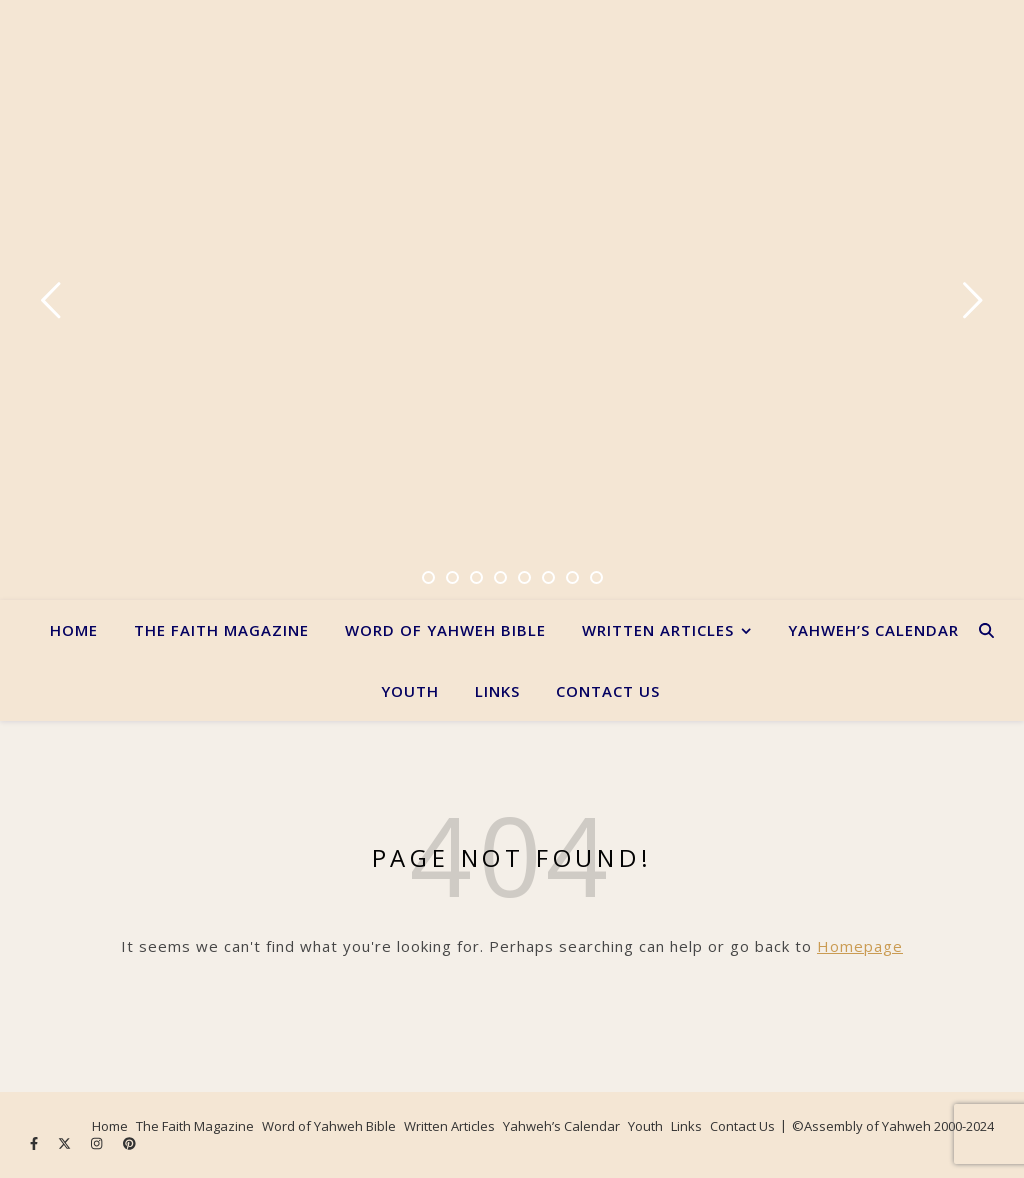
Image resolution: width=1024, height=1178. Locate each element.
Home (74, 630)
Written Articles (658, 630)
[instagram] (98, 1143)
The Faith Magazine (221, 630)
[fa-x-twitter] (66, 1143)
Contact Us (608, 691)
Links (497, 691)
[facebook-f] (35, 1143)
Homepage (860, 946)
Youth (410, 691)
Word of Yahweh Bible (445, 630)
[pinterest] (129, 1143)
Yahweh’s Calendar (873, 630)
